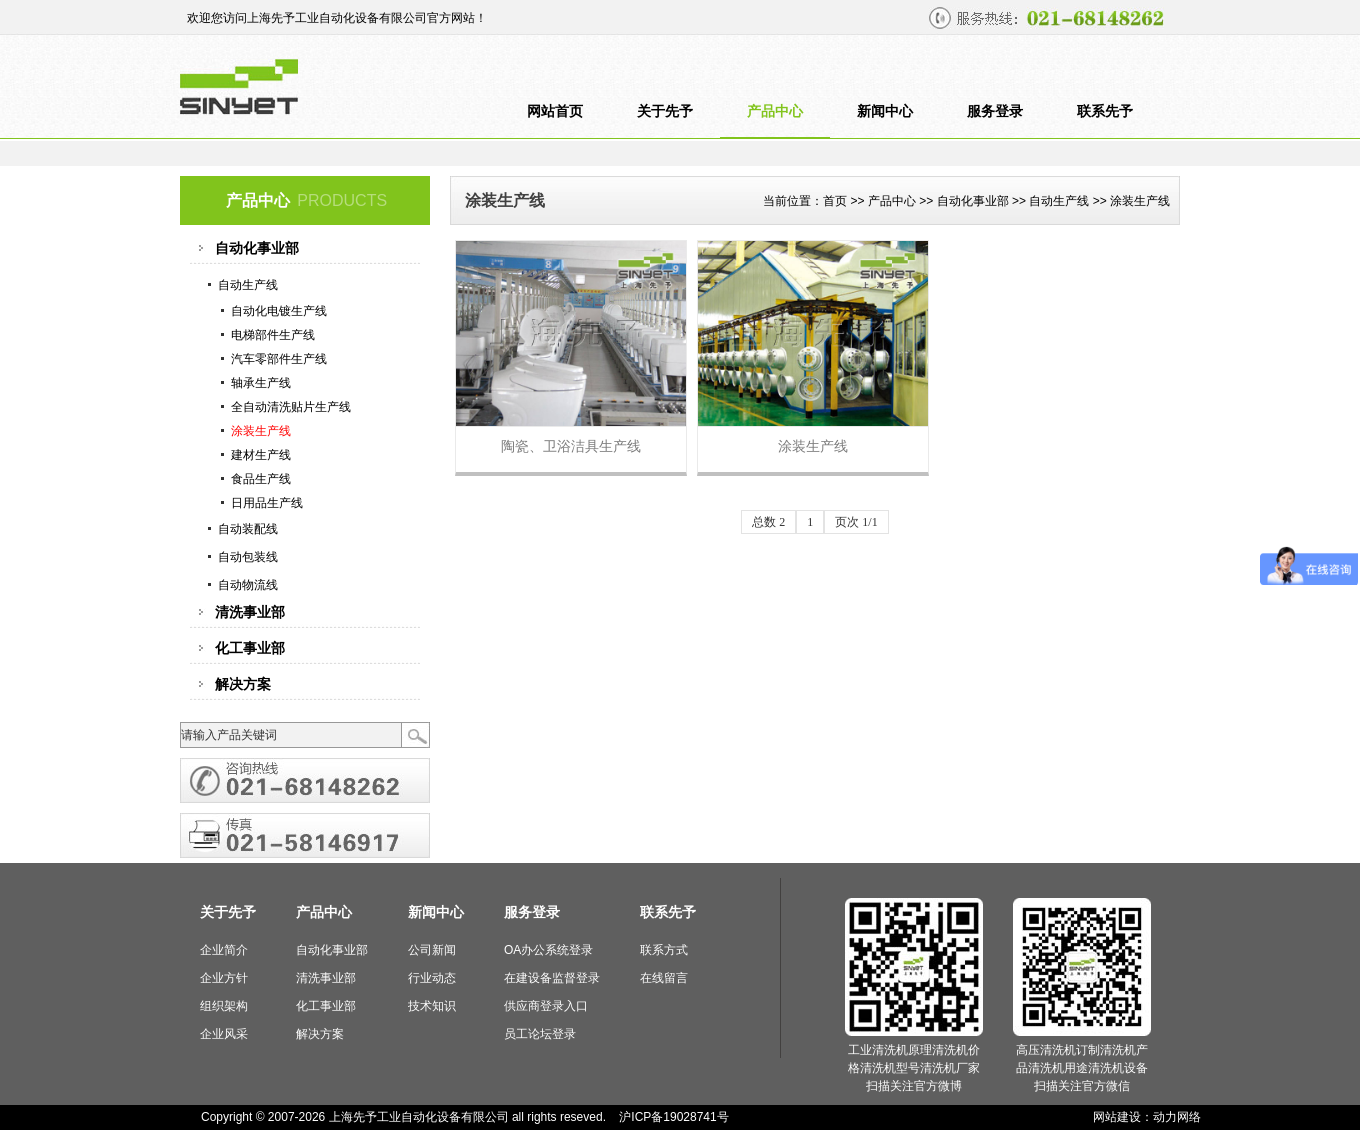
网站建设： (1123, 1117)
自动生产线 (1059, 201)
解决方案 (320, 1034)
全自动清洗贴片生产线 (291, 407)
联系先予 (1105, 111)
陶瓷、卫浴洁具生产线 (571, 446)
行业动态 (432, 978)
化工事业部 (326, 1006)
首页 (835, 201)
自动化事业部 (973, 201)
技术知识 (432, 1006)
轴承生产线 (261, 383)
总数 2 (768, 522)
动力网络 (1177, 1117)
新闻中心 (885, 111)
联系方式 (664, 950)
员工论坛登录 (540, 1034)
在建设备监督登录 (552, 978)
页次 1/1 (856, 522)
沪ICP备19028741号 (673, 1117)
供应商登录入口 (546, 1006)
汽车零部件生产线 (279, 359)
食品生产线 (261, 479)
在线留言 (664, 978)
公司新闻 (432, 950)
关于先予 (665, 111)
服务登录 (995, 111)
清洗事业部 (326, 978)
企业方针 (224, 978)
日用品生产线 (267, 503)
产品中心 (775, 111)
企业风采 (224, 1034)
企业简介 (224, 950)
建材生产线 (261, 455)
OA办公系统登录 (548, 950)
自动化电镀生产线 (279, 311)
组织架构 (224, 1006)
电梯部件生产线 (273, 335)
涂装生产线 (261, 431)
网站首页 (555, 111)
